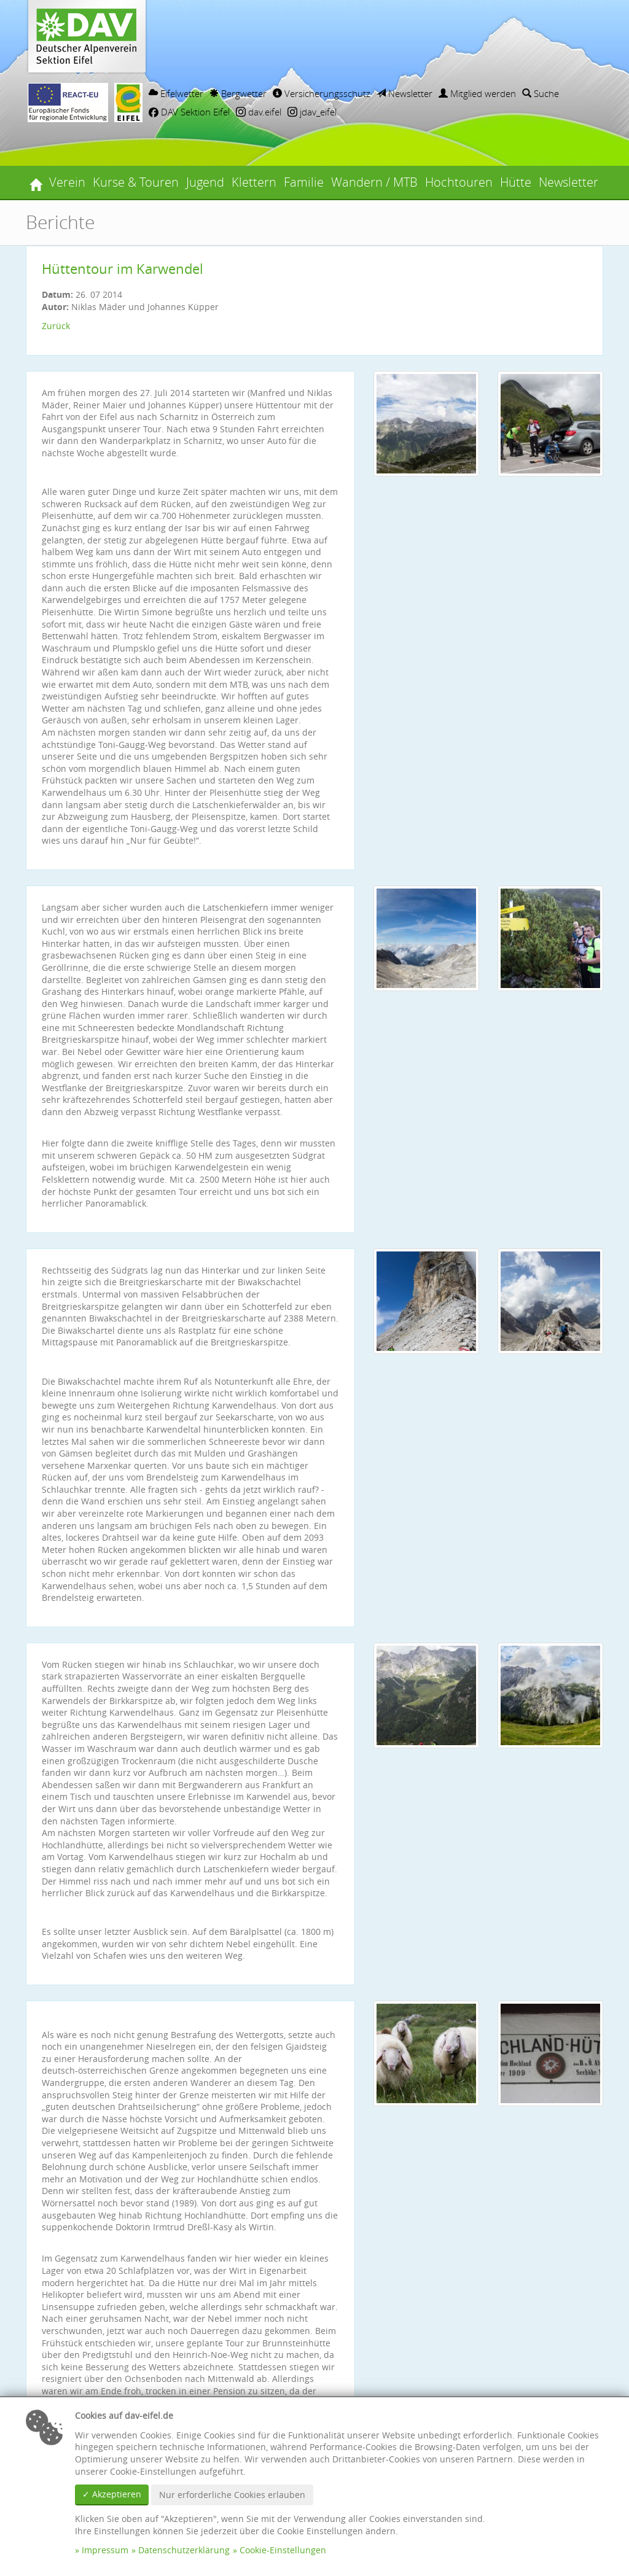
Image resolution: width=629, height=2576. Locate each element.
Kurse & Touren (136, 182)
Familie (304, 182)
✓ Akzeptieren (111, 2494)
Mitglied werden (477, 93)
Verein (67, 182)
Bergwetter (238, 93)
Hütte (515, 182)
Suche (540, 93)
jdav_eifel (312, 112)
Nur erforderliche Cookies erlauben (232, 2494)
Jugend (205, 182)
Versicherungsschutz (321, 93)
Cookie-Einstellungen (283, 2550)
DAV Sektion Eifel (189, 112)
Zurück (56, 326)
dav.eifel (258, 112)
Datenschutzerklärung (184, 2550)
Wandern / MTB (374, 182)
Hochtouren (459, 182)
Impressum (105, 2550)
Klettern (254, 182)
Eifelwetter (176, 93)
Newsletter (404, 93)
